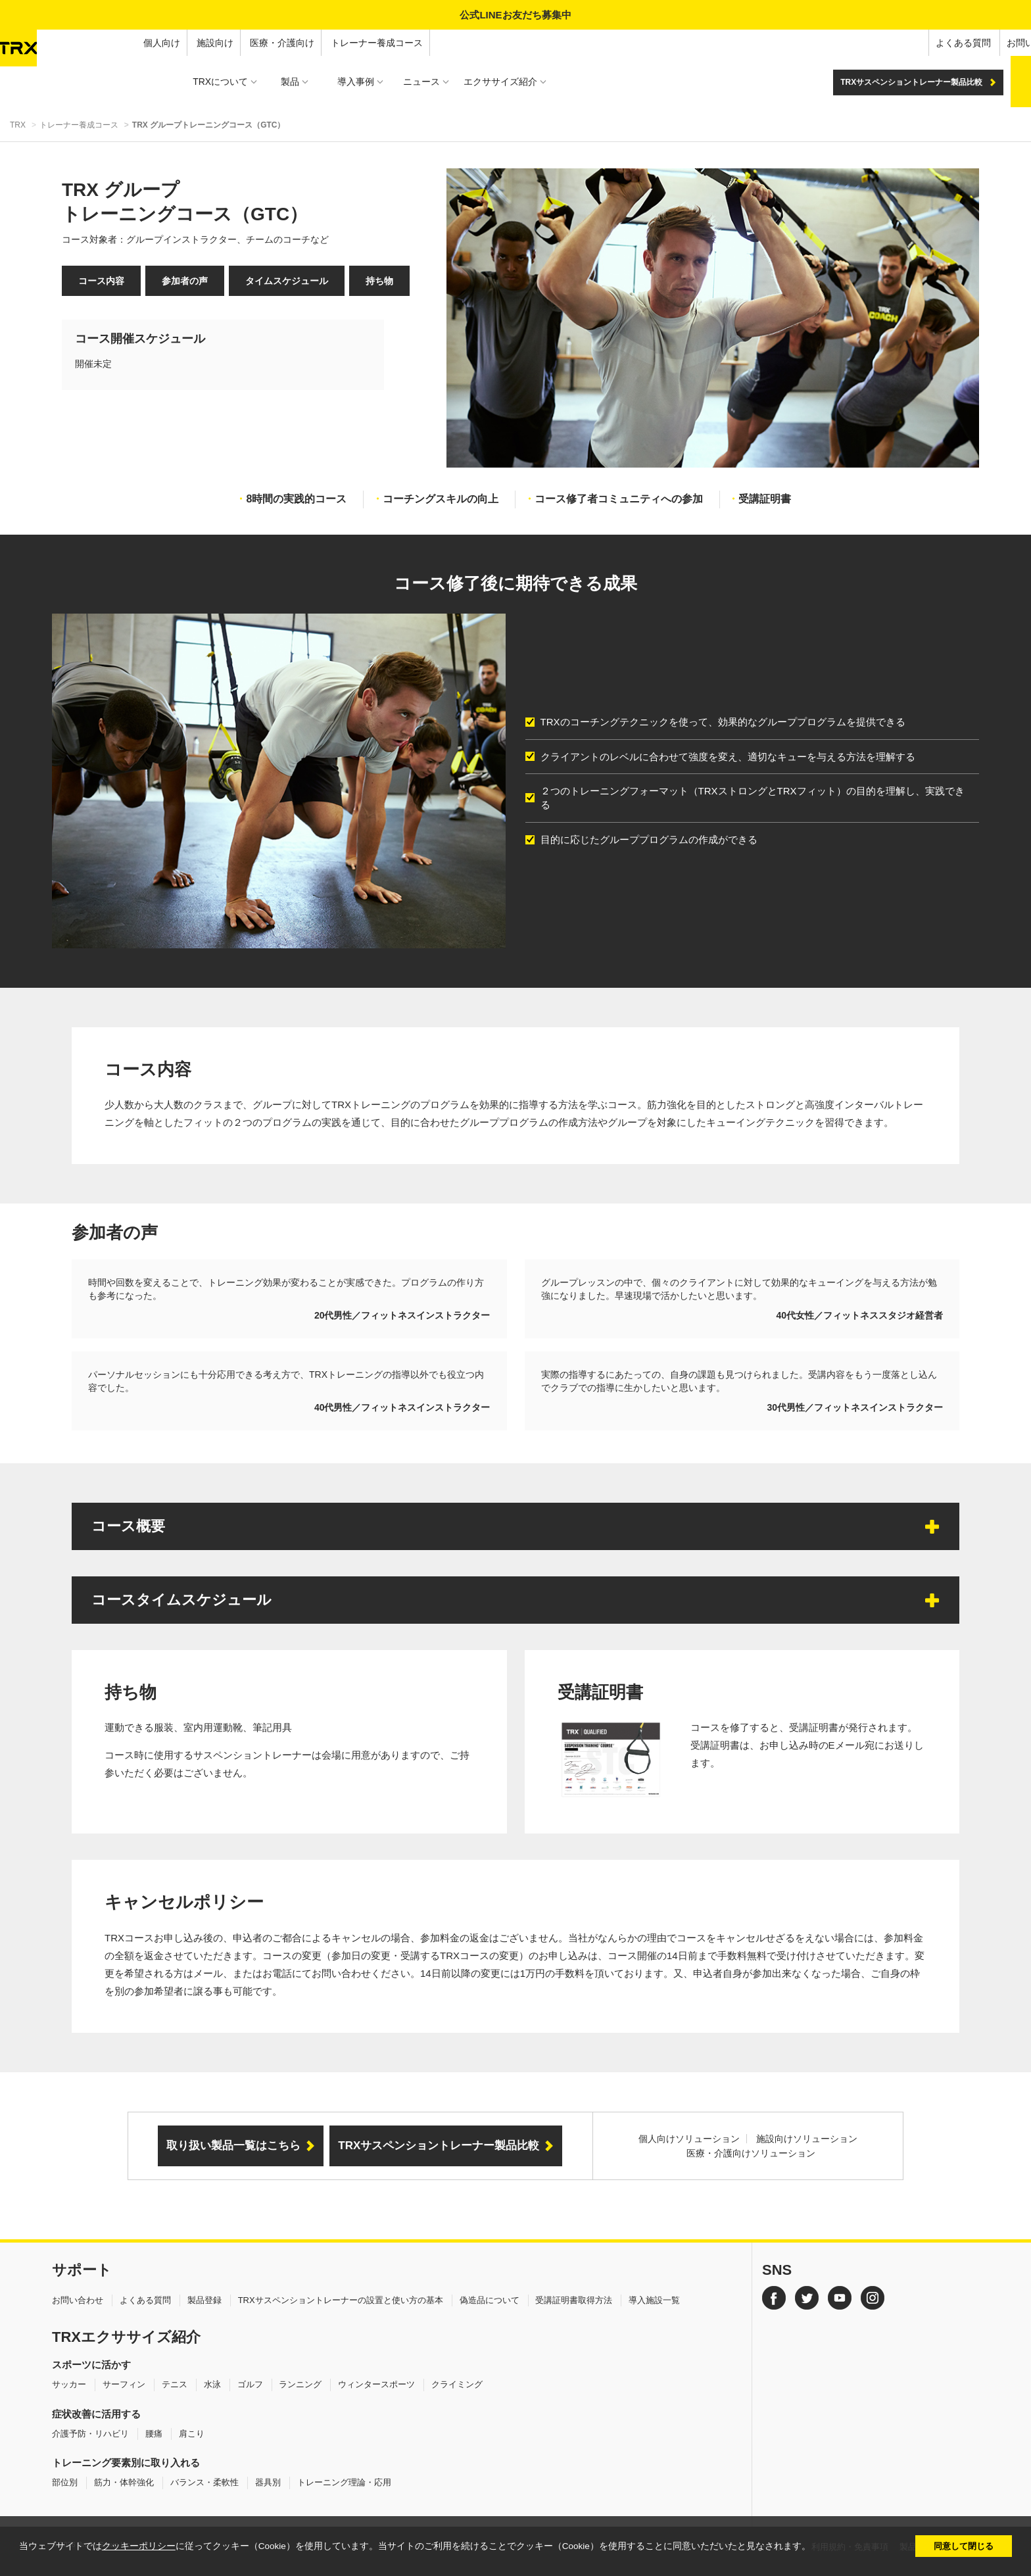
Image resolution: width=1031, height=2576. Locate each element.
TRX (18, 125)
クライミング (457, 2384)
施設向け (78, 42)
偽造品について (489, 2300)
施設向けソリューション (806, 2138)
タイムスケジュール (286, 281)
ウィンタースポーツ (376, 2384)
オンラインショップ (983, 42)
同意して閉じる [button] (964, 2546)
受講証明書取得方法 (573, 2300)
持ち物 (379, 281)
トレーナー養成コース (240, 42)
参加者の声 (185, 281)
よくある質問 (825, 42)
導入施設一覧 (654, 2300)
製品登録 (204, 2300)
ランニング (300, 2384)
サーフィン (124, 2384)
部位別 (65, 2482)
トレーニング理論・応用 (344, 2482)
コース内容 (101, 281)
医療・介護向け (145, 42)
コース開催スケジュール (140, 338)
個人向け (25, 42)
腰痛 (153, 2434)
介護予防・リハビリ (90, 2434)
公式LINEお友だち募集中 (515, 14)
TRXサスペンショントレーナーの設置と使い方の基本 (340, 2300)
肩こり (191, 2434)
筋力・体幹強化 (124, 2482)
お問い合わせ (897, 42)
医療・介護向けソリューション (750, 2153)
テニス (174, 2384)
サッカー (69, 2384)
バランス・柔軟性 (204, 2482)
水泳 (212, 2384)
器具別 (268, 2482)
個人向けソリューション (689, 2138)
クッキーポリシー (139, 2546)
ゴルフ (250, 2384)
